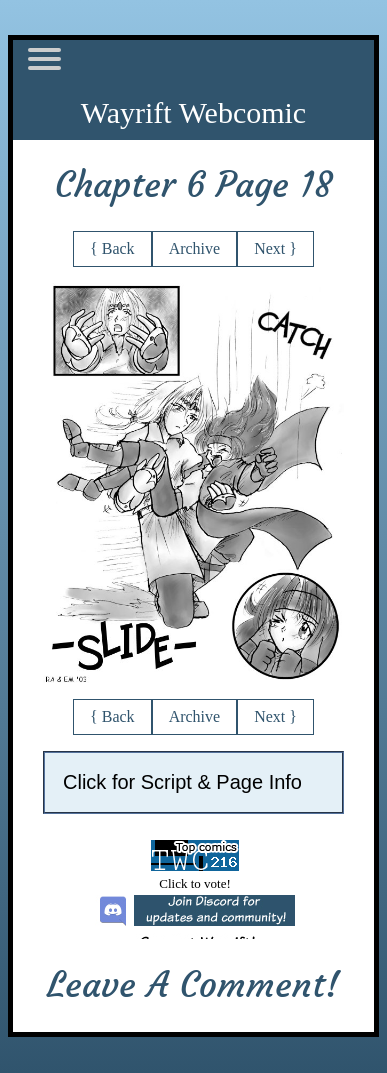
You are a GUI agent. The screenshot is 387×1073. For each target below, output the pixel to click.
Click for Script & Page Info (182, 782)
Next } (275, 248)
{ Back (112, 248)
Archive (195, 248)
